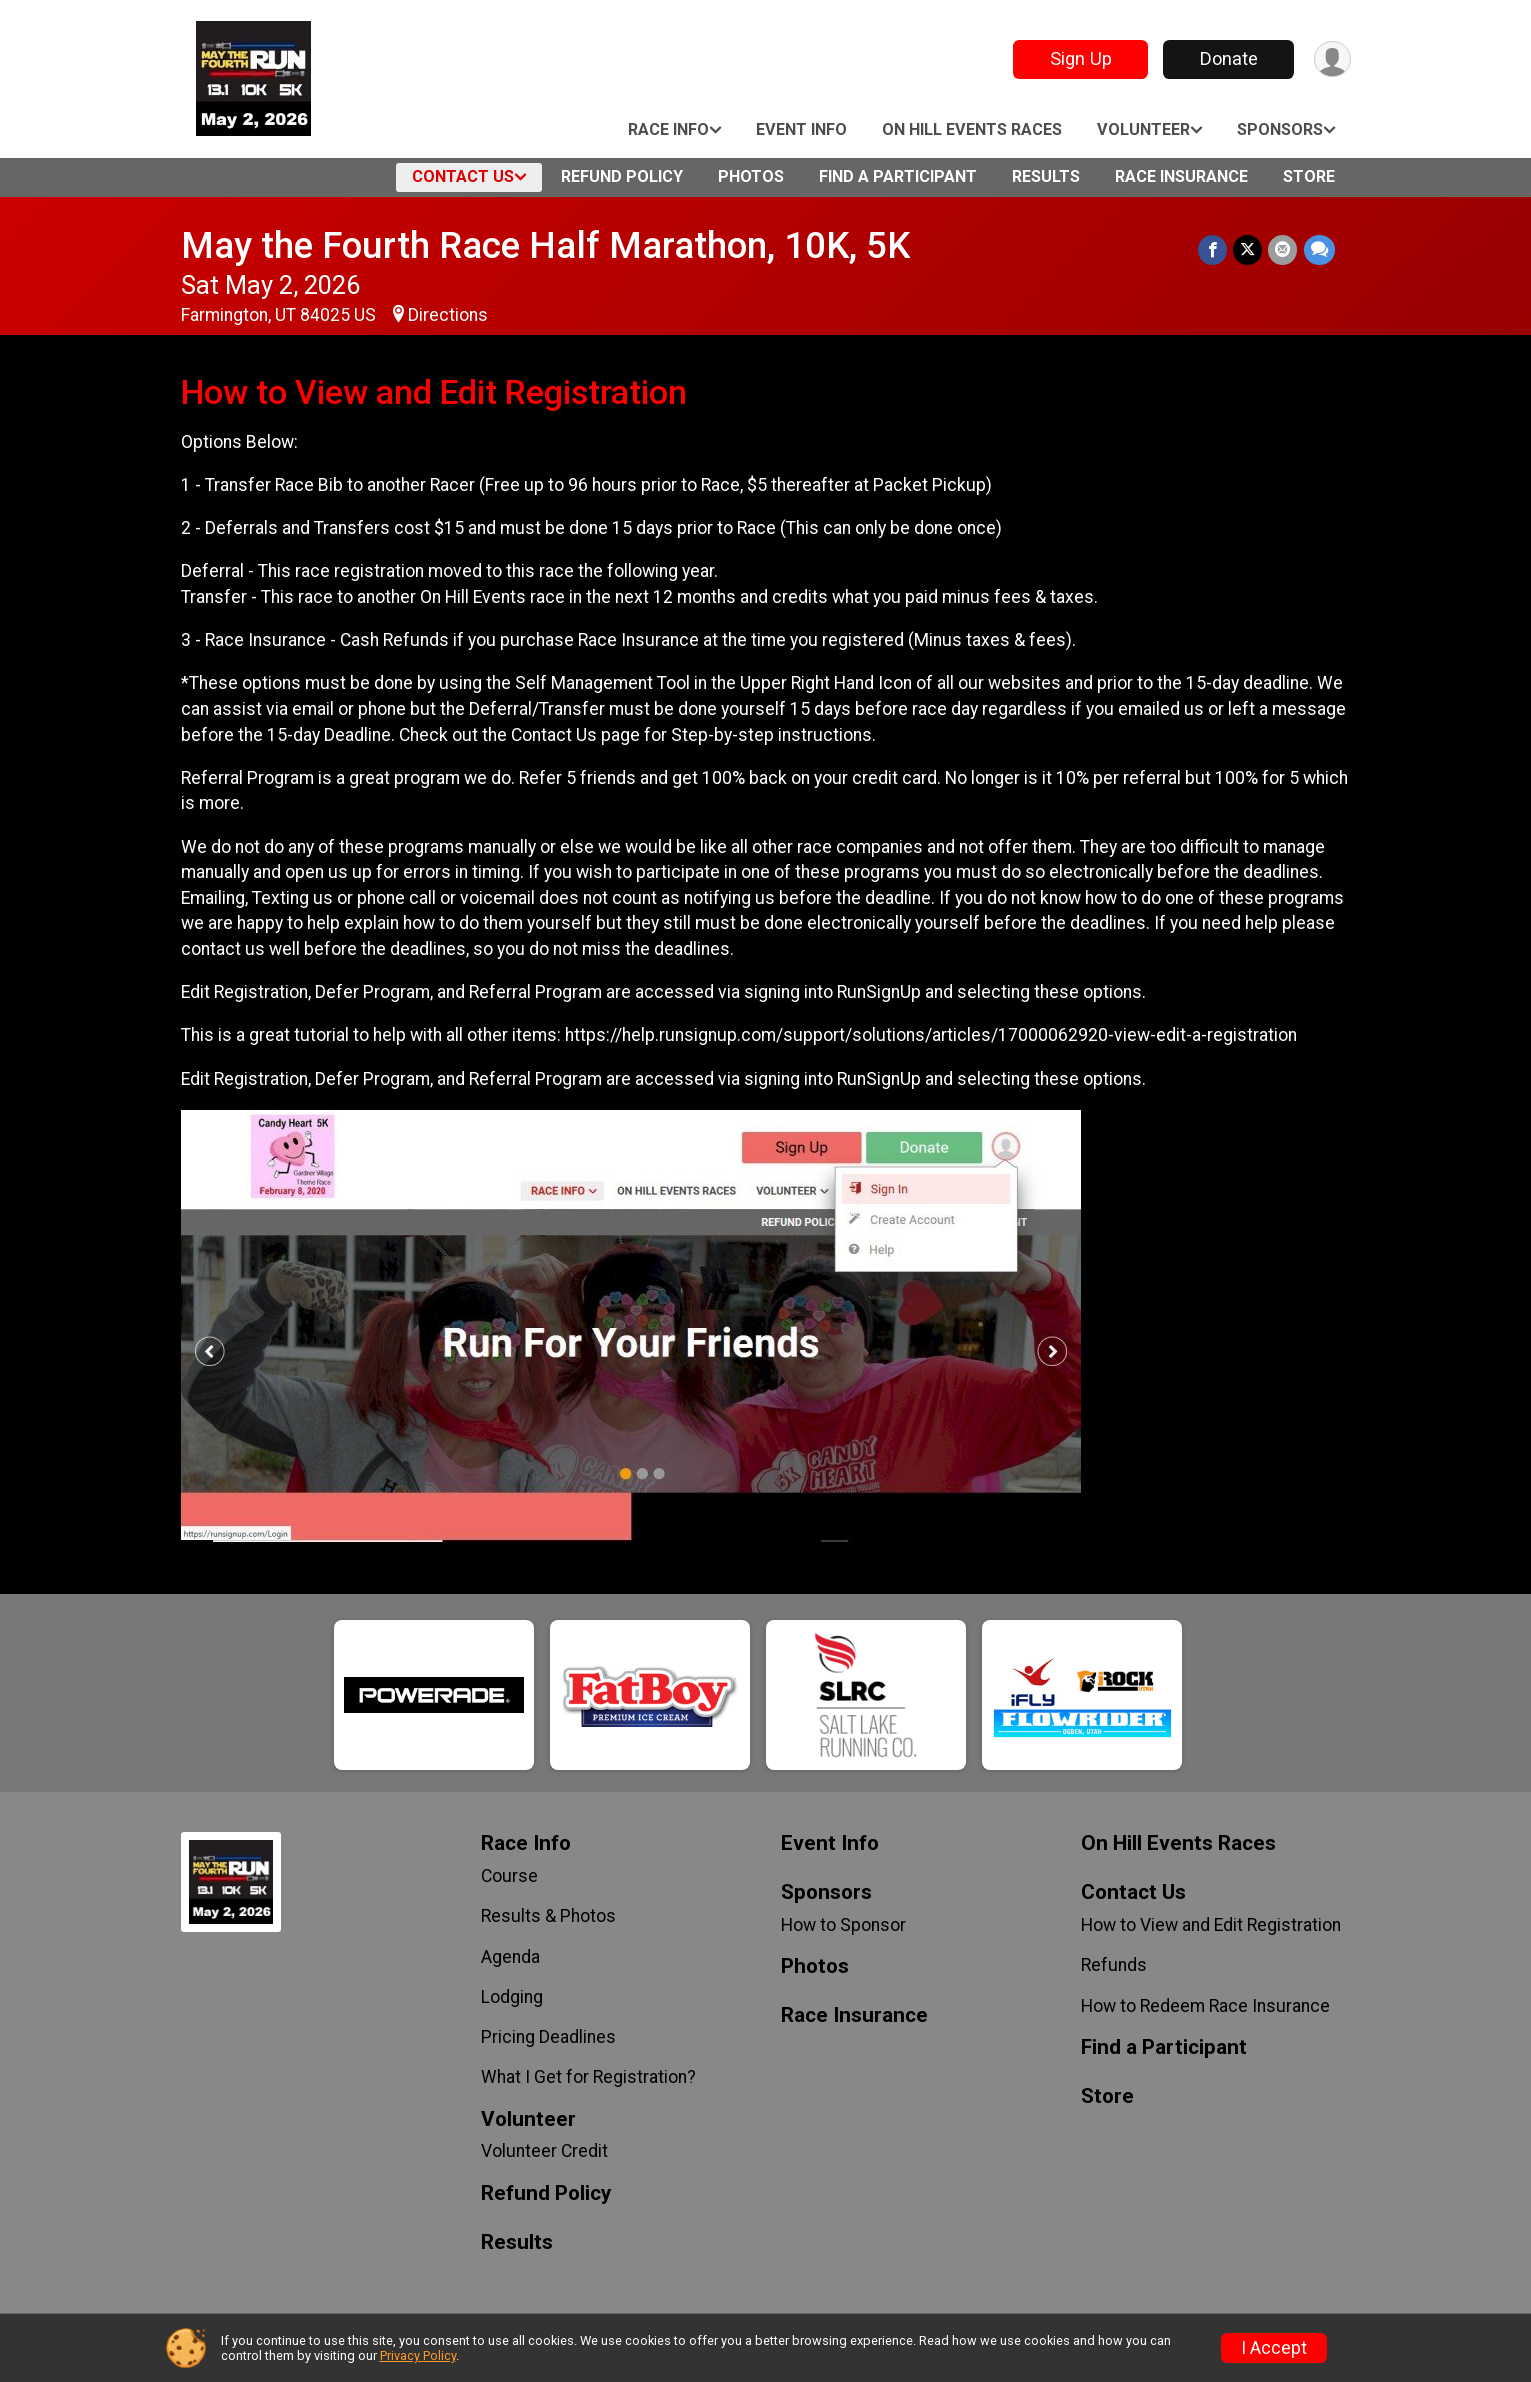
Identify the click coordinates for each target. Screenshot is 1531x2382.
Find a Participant (898, 176)
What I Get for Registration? (588, 2077)
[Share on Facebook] (1213, 249)
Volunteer (1143, 129)
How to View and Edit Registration (1211, 1925)
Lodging (512, 1997)
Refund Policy (622, 176)
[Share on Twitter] (1248, 249)
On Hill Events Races (972, 129)
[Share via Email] (1283, 249)
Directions (448, 315)
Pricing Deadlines (548, 2037)
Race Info (668, 129)
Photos (751, 176)
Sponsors (1280, 129)
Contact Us (463, 176)
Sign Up (1080, 58)
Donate (1228, 58)
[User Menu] (1332, 59)
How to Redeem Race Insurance (1205, 2006)
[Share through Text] (1319, 249)
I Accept (1274, 2348)
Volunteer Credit (544, 2151)
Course (509, 1876)
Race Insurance (1181, 176)
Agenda (510, 1957)
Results (1046, 176)
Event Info (801, 129)
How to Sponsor (843, 1925)
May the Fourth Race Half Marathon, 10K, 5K (545, 245)
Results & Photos (548, 1916)
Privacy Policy (418, 2355)
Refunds (1114, 1965)
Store (1309, 176)
